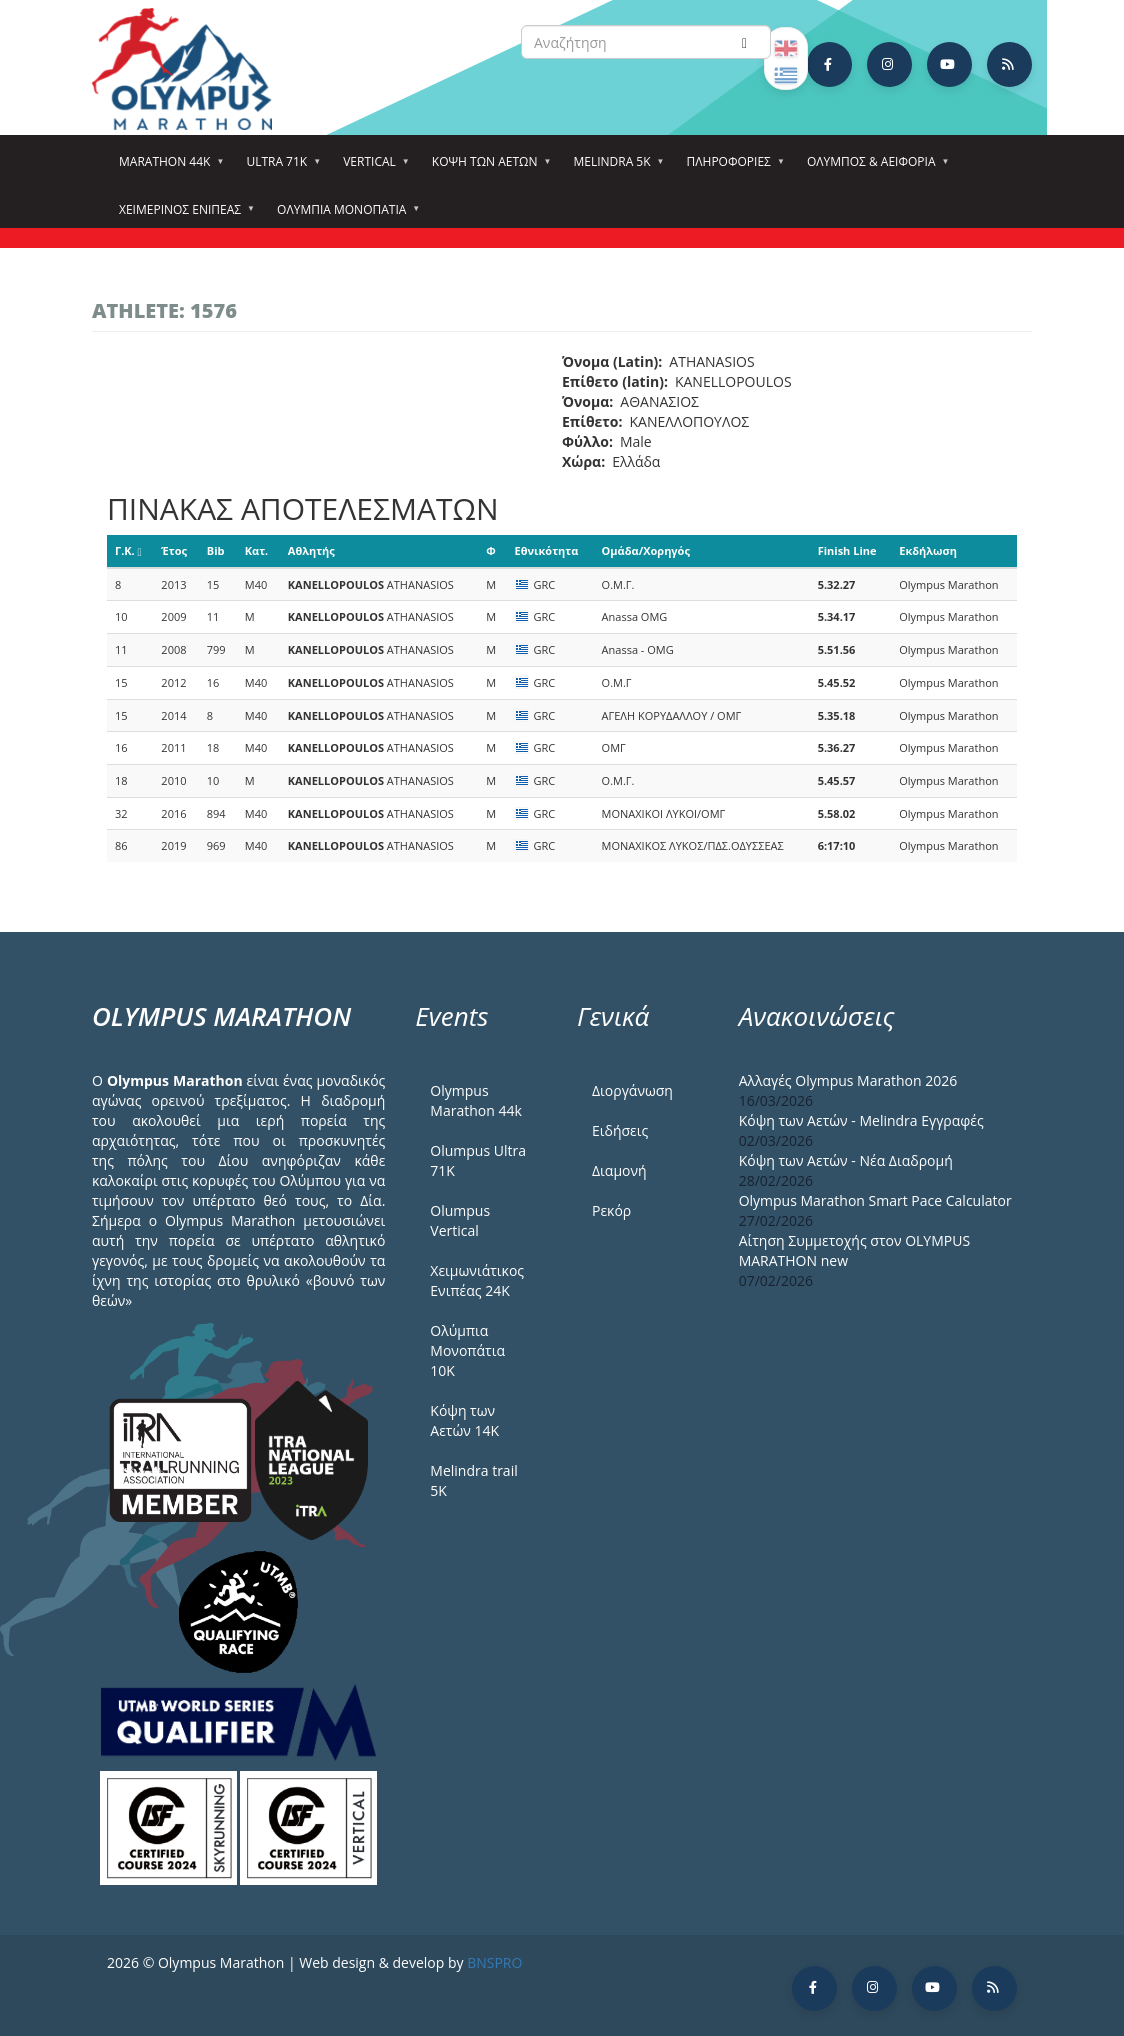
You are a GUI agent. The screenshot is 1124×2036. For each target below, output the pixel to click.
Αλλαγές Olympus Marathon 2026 (848, 1080)
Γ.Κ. (128, 550)
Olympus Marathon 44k (475, 1100)
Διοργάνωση (632, 1090)
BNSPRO (494, 1962)
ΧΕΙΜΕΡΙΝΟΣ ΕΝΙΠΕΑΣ (183, 216)
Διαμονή (619, 1170)
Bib (216, 550)
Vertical (372, 168)
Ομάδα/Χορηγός (646, 550)
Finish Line (847, 550)
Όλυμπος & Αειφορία (874, 168)
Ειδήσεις (620, 1130)
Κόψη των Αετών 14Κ (464, 1420)
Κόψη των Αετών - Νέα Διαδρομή (846, 1160)
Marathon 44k (167, 168)
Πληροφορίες (732, 168)
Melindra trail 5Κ (473, 1480)
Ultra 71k (279, 168)
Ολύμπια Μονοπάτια (344, 216)
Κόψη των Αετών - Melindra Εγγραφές (861, 1120)
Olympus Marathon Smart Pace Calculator (875, 1200)
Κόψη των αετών (488, 168)
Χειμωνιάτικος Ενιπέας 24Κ (477, 1280)
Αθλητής (311, 550)
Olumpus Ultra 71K (478, 1160)
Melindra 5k (614, 168)
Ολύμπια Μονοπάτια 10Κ (467, 1350)
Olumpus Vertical (460, 1220)
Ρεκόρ (611, 1210)
